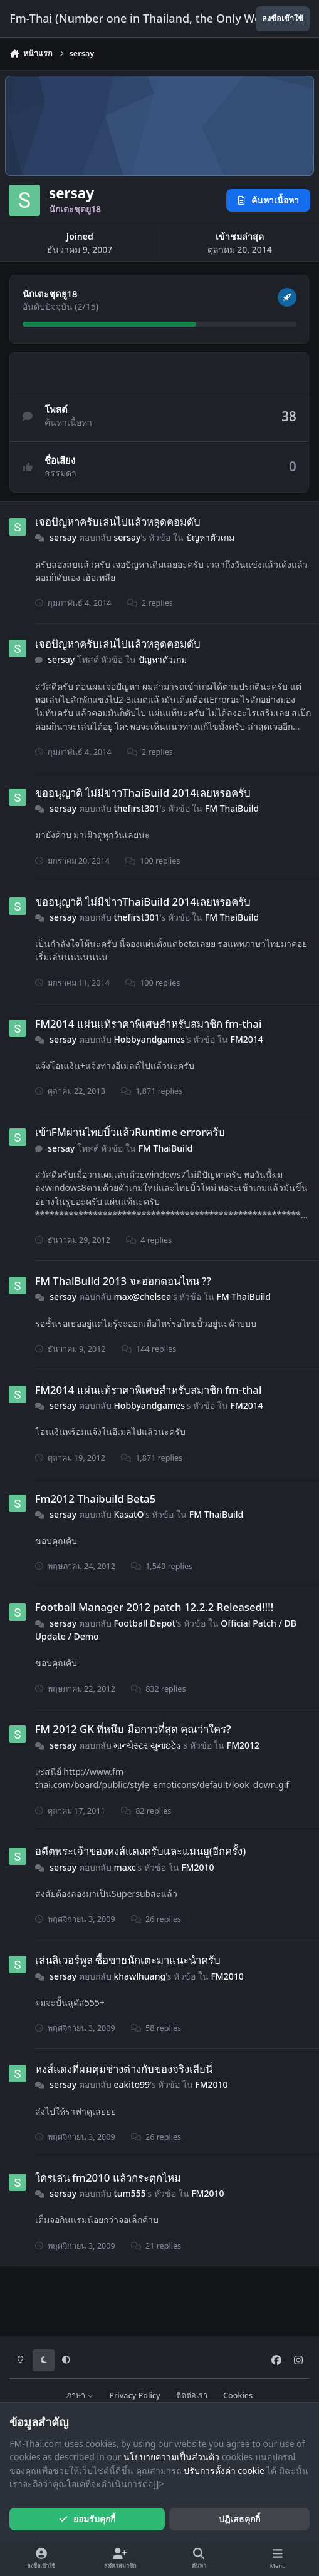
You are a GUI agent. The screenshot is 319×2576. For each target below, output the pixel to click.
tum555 (130, 2193)
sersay (63, 537)
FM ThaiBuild (232, 808)
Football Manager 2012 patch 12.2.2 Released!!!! (154, 1607)
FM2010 (197, 1867)
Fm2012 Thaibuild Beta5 (95, 1498)
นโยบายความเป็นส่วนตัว (171, 2457)
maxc (125, 1867)
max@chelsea (143, 1296)
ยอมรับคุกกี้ (87, 2519)
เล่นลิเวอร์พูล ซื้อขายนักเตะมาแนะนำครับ (128, 1960)
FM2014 (247, 1039)
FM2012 (243, 1745)
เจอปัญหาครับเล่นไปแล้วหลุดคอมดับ (118, 521)
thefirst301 (137, 808)
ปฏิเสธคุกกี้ (239, 2519)
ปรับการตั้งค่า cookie (224, 2470)
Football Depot (145, 1623)
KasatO (129, 1514)
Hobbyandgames (150, 1039)
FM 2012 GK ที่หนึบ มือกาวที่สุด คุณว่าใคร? (133, 1729)
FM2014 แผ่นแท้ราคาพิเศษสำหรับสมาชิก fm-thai (148, 1023)
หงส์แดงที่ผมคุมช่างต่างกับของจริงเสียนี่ (123, 2069)
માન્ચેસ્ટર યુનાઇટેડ (148, 1745)
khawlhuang (140, 1976)
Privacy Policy (134, 2395)
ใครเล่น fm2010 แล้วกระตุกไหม (108, 2177)
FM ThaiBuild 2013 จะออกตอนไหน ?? (123, 1281)
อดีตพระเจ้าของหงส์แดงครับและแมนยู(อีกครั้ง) (140, 1851)
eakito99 (132, 2084)
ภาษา (79, 2395)
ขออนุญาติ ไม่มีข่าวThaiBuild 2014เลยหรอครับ (143, 792)
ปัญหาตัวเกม (210, 537)
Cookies (238, 2395)
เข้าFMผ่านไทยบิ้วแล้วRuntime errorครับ (130, 1132)
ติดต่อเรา (191, 2395)
